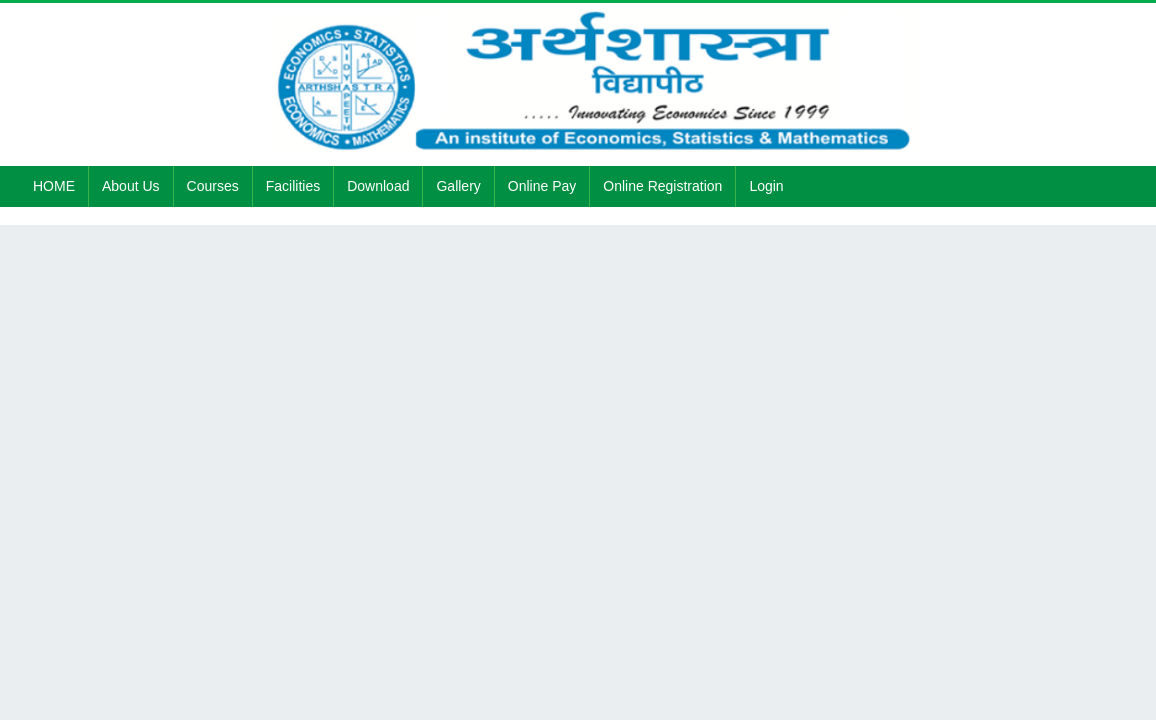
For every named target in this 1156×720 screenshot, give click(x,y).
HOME (54, 186)
